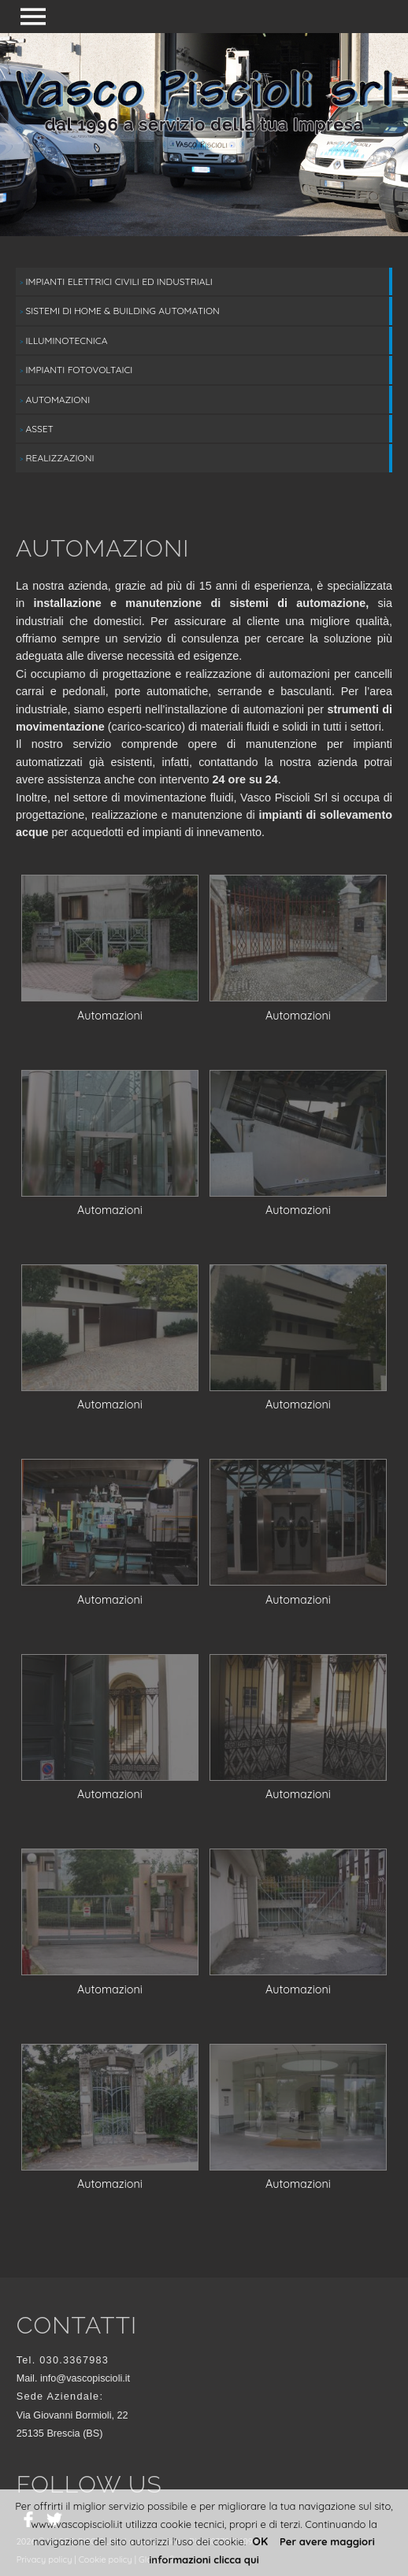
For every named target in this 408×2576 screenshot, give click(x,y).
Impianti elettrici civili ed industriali (116, 281)
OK (260, 2541)
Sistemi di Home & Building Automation (120, 310)
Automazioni (55, 399)
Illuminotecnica (63, 340)
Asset (37, 429)
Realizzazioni (57, 458)
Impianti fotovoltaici (76, 370)
